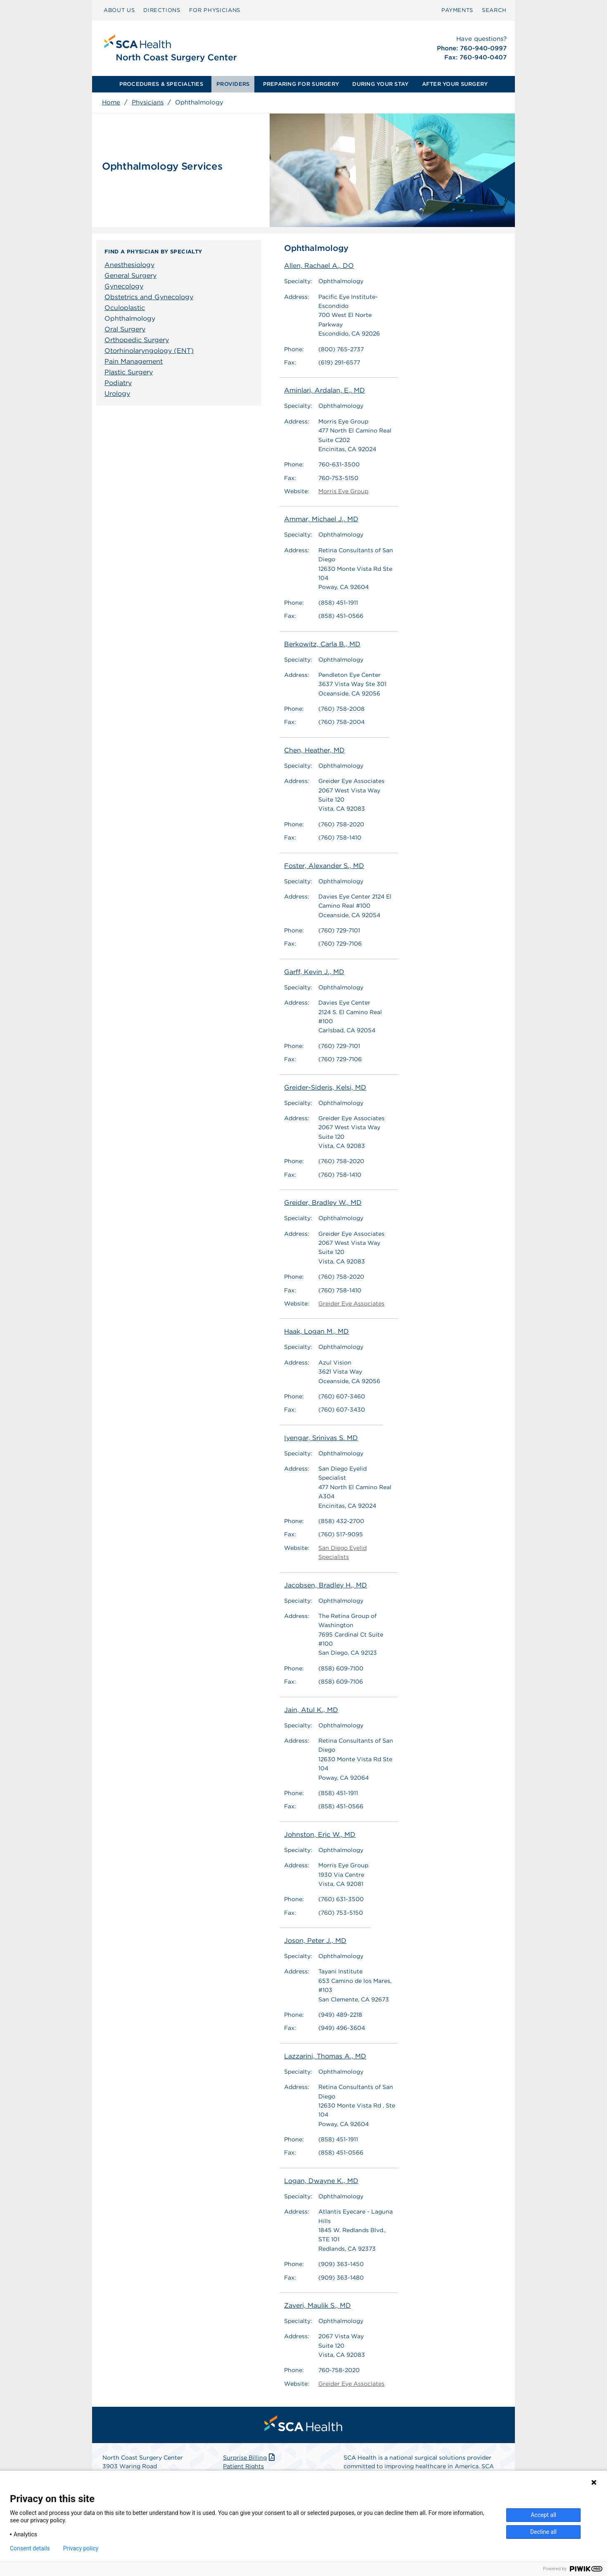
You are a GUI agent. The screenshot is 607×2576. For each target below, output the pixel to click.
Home (111, 102)
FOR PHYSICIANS (214, 10)
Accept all (543, 2515)
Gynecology (123, 286)
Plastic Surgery (128, 372)
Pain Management (133, 361)
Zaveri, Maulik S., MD (317, 2296)
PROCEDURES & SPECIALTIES (161, 84)
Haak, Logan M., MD (316, 1332)
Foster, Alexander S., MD (324, 866)
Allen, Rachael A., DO (319, 266)
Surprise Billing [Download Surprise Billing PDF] (249, 2448)
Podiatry (118, 383)
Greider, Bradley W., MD (323, 1203)
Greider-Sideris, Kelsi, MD (325, 1087)
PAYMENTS (457, 10)
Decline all (543, 2532)
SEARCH (494, 10)
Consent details (30, 2548)
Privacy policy (80, 2548)
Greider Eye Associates (351, 1303)
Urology (117, 393)
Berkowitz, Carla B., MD (322, 644)
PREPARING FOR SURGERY (301, 84)
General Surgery (130, 275)
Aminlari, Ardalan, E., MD (324, 390)
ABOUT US (119, 10)
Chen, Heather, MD (314, 750)
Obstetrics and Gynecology (148, 297)
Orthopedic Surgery (136, 340)
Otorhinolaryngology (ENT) (149, 351)
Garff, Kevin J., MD (314, 972)
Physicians (148, 102)
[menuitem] (119, 10)
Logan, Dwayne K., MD (321, 2172)
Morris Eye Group (343, 491)
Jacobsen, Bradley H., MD (325, 1576)
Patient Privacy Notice (255, 2465)
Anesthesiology (129, 265)
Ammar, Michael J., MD (321, 519)
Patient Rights (243, 2457)
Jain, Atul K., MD (311, 1701)
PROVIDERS (232, 84)
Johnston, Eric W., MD (320, 1825)
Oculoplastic (124, 308)
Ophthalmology (129, 318)
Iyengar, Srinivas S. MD (321, 1438)
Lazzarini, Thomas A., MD (325, 2047)
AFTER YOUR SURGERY (455, 84)
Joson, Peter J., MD (315, 1931)
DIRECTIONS (161, 10)
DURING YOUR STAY (380, 84)
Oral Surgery (124, 329)
